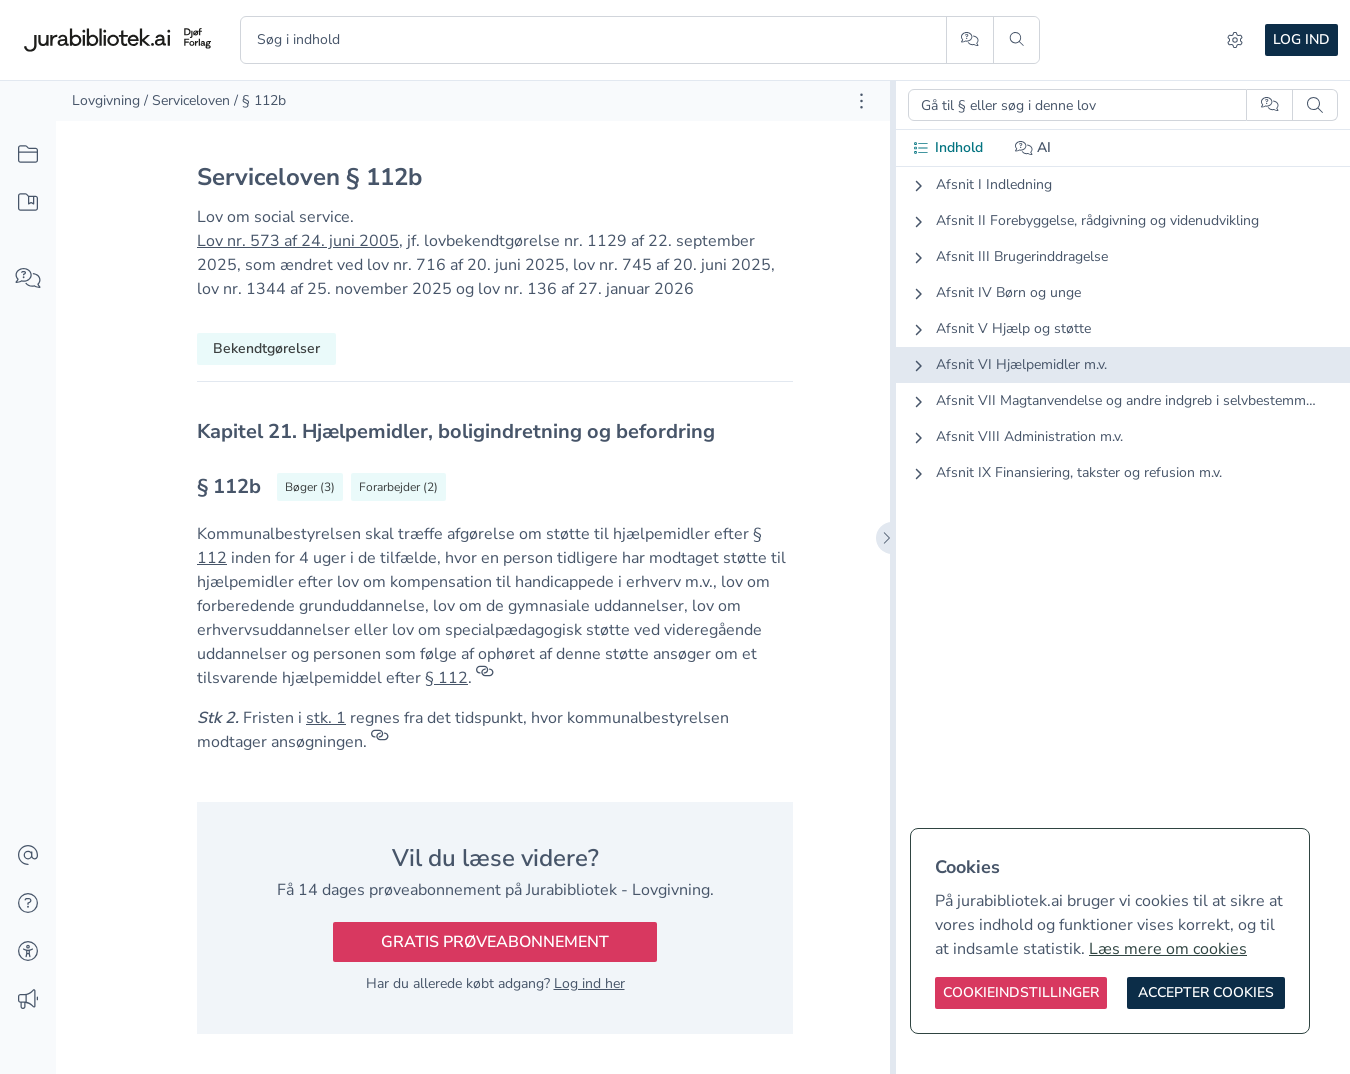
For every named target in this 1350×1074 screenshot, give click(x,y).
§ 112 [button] (446, 678)
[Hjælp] (28, 904)
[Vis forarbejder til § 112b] (398, 487)
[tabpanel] (1123, 345)
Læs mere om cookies (1168, 949)
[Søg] (1016, 40)
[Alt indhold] (28, 155)
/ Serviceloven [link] (187, 100)
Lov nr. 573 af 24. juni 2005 (298, 241)
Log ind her (589, 983)
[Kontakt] (28, 856)
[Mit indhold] (28, 203)
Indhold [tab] (947, 147)
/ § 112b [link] (260, 100)
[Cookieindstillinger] (1021, 993)
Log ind (1301, 39)
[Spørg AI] (969, 40)
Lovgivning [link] (106, 100)
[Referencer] (485, 678)
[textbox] (495, 431)
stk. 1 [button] (326, 718)
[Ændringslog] (28, 1000)
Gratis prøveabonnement (495, 942)
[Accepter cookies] (1206, 993)
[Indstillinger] (1235, 40)
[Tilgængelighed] (28, 952)
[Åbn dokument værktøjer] (861, 101)
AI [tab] (1033, 147)
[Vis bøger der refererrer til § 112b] (310, 487)
